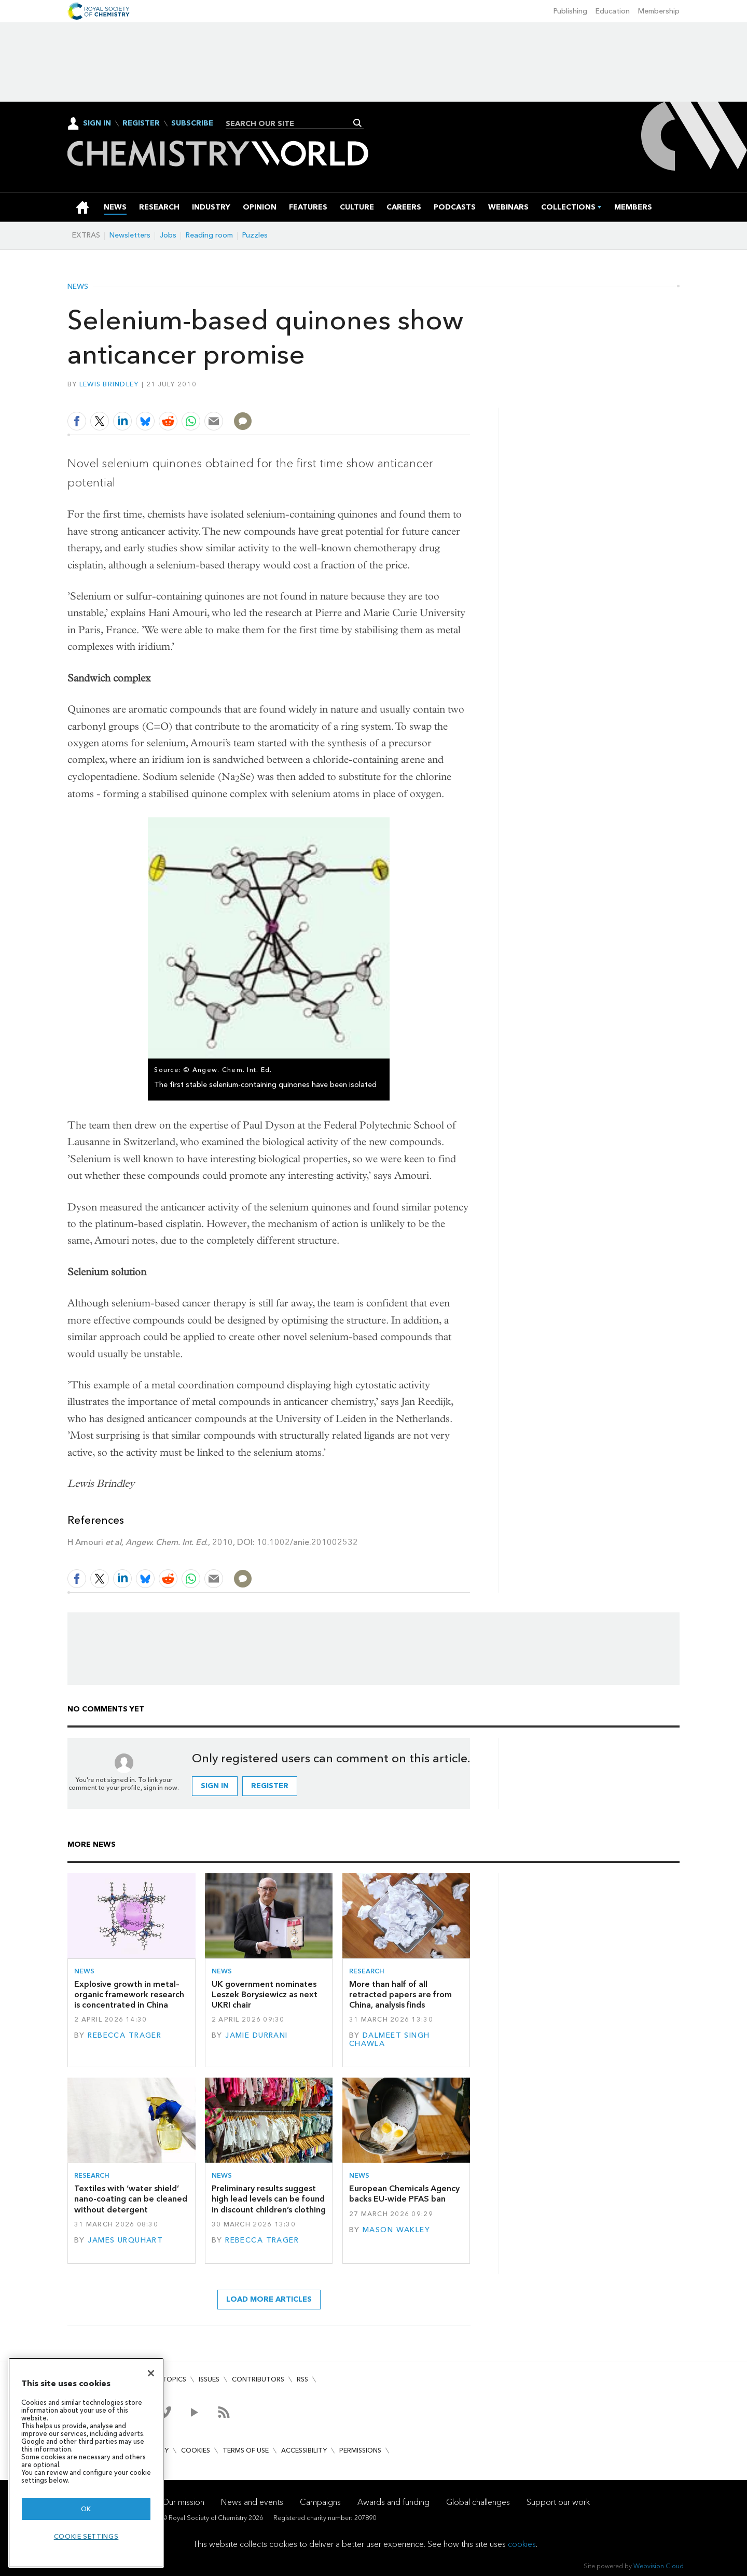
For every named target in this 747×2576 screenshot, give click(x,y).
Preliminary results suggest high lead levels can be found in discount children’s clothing (269, 2199)
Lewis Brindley (109, 384)
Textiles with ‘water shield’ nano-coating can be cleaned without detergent (130, 2199)
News (77, 287)
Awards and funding (393, 2502)
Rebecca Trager (124, 2035)
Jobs (168, 235)
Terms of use (246, 2450)
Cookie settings (86, 2536)
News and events (252, 2502)
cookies (522, 2544)
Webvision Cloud (658, 2566)
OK (86, 2509)
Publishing (570, 11)
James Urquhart (125, 2240)
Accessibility (304, 2450)
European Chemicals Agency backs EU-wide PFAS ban (404, 2193)
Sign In (97, 123)
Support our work (558, 2502)
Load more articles (269, 2299)
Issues (209, 2379)
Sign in (215, 1785)
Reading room (209, 235)
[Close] (151, 2373)
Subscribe (192, 123)
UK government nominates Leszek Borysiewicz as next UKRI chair (264, 1994)
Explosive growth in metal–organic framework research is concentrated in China (129, 1994)
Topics (174, 2379)
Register (141, 123)
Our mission (183, 2502)
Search (358, 123)
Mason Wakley (396, 2229)
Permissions (360, 2450)
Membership (659, 11)
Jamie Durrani (256, 2035)
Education (613, 11)
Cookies (195, 2450)
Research (366, 1971)
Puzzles (255, 235)
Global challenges (478, 2502)
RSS (302, 2379)
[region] (86, 2463)
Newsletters (129, 235)
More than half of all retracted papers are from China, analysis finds (400, 1994)
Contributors (258, 2379)
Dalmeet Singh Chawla (389, 2039)
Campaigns (320, 2502)
